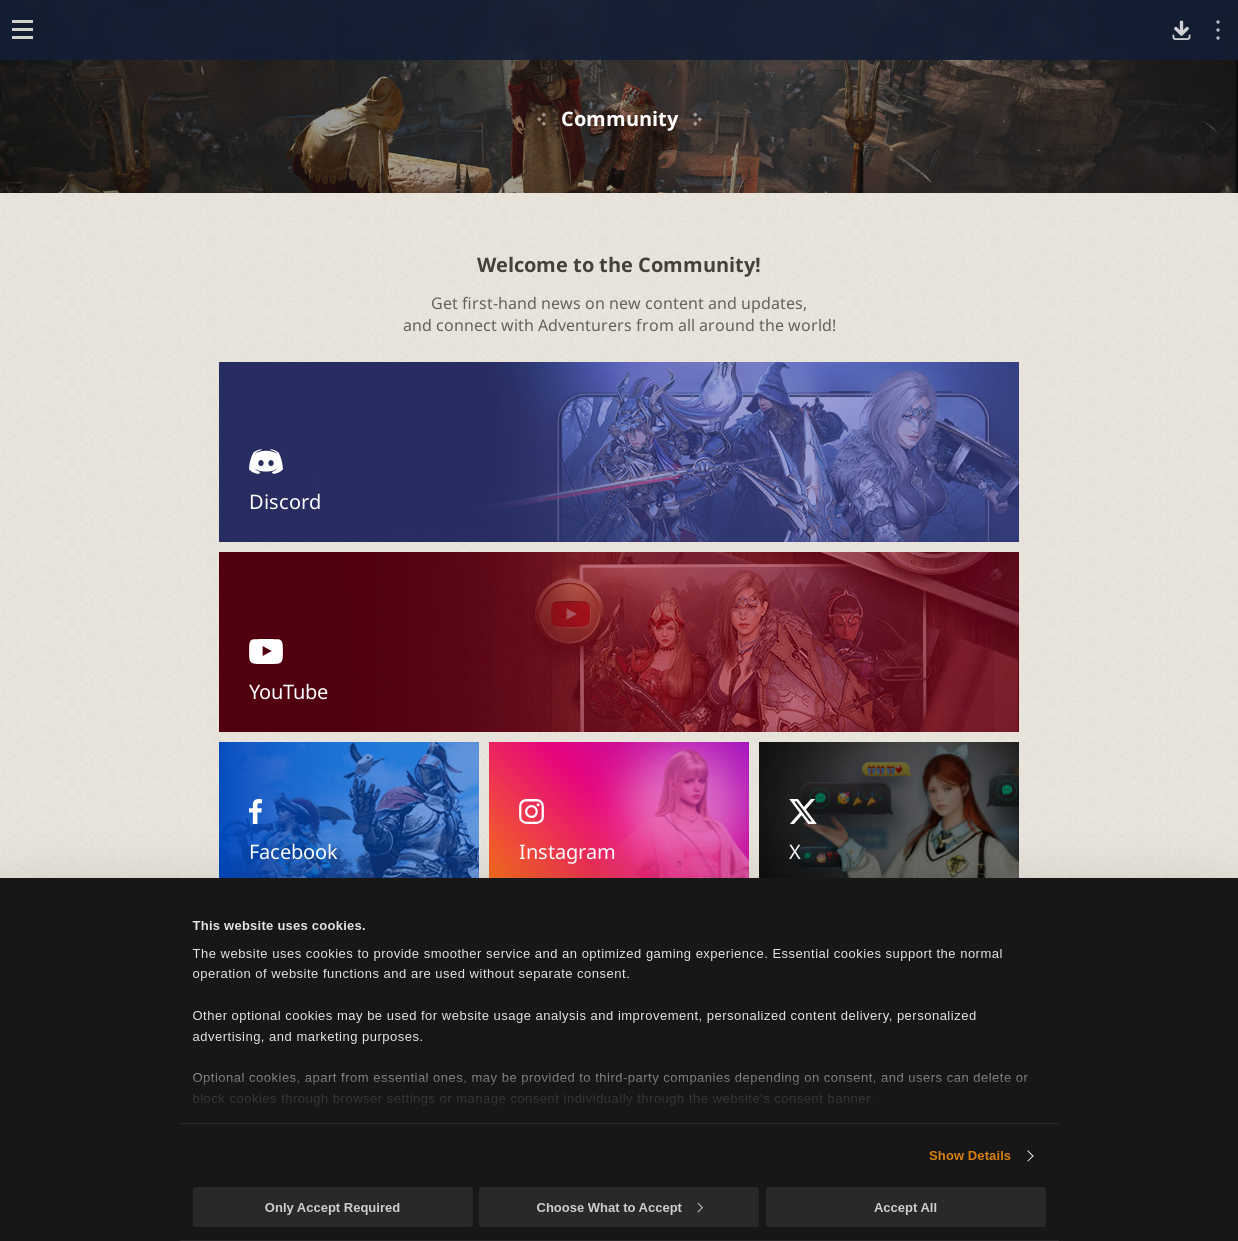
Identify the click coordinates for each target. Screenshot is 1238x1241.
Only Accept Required (332, 1207)
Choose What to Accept (620, 1207)
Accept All (905, 1207)
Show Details (970, 1155)
